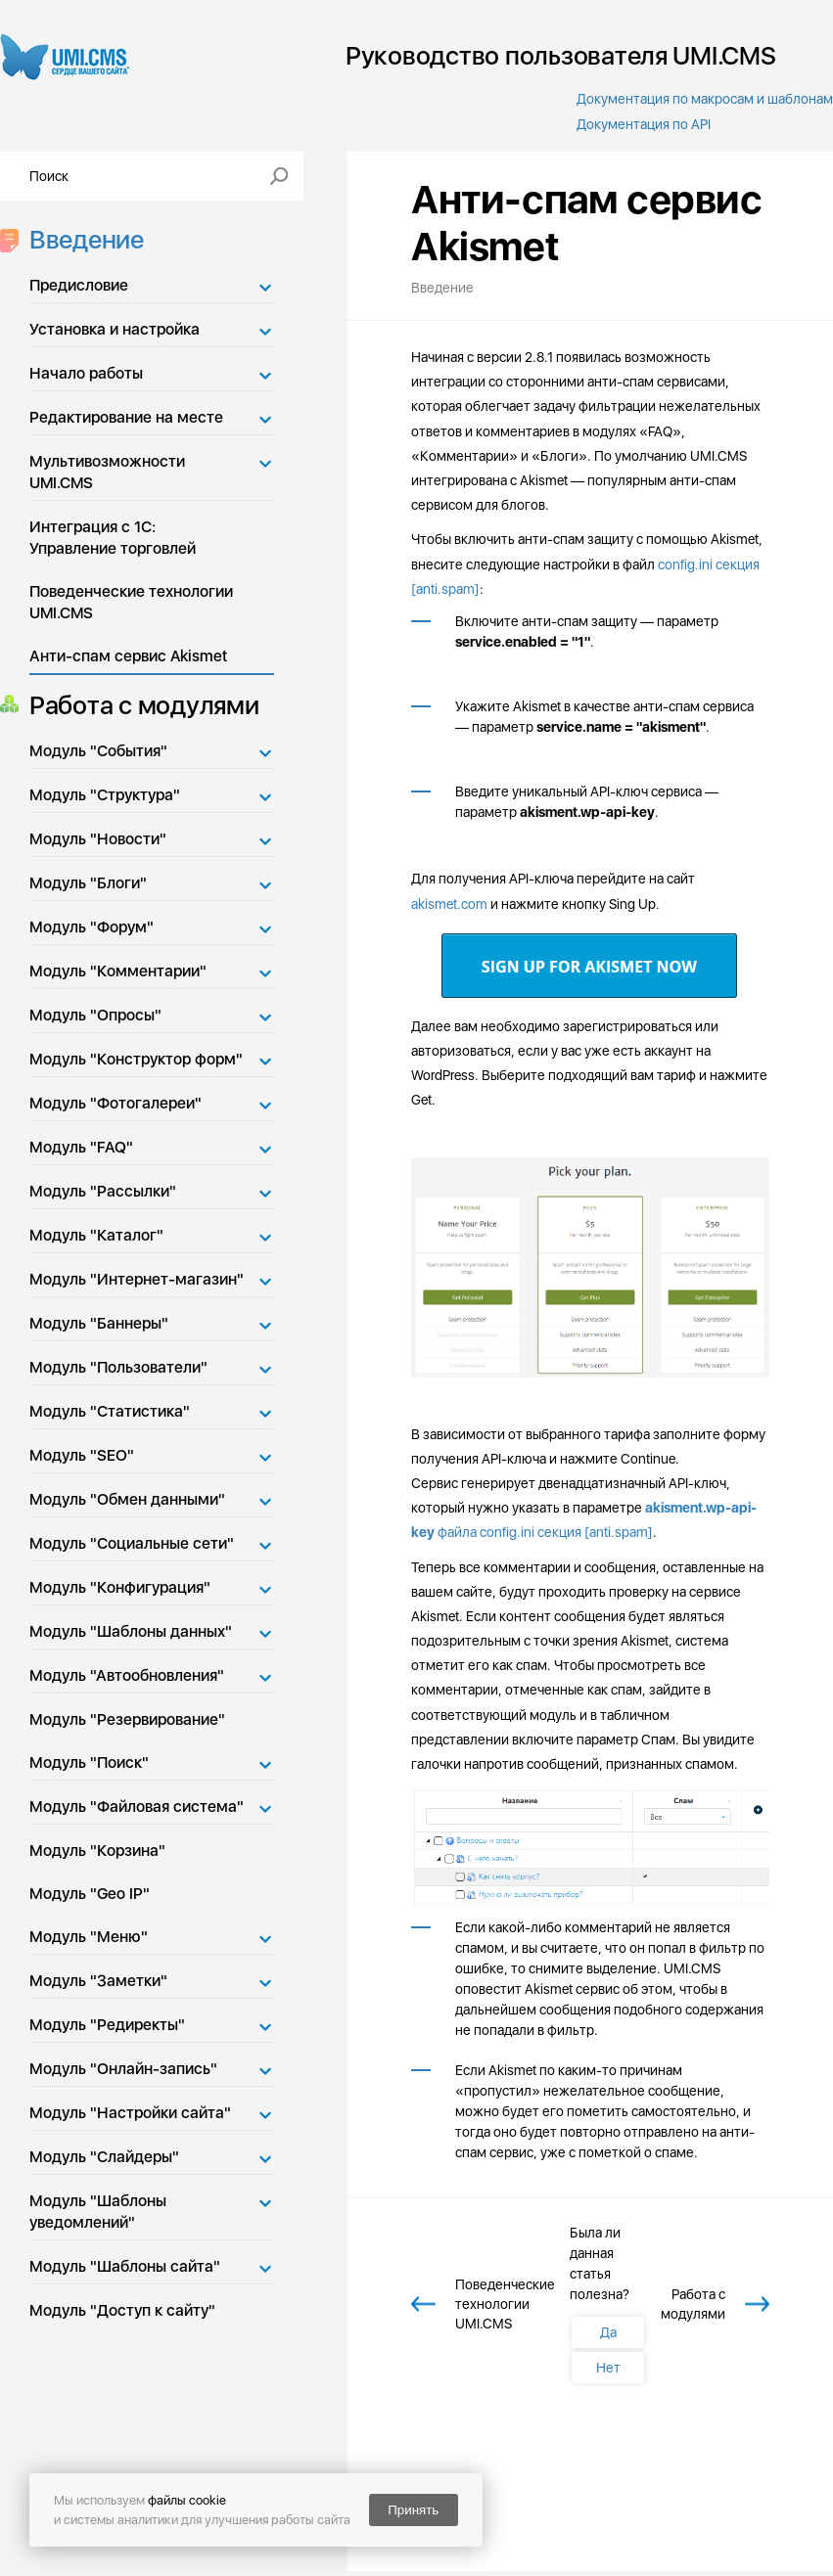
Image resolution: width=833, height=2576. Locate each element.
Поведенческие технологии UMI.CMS (131, 602)
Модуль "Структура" (104, 795)
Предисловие (78, 285)
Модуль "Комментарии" (118, 971)
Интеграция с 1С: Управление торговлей (112, 538)
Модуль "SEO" (81, 1455)
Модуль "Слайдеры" (104, 2156)
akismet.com (449, 904)
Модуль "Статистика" (109, 1411)
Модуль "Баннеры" (98, 1323)
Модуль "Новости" (97, 839)
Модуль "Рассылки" (102, 1191)
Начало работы (86, 373)
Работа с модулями (138, 705)
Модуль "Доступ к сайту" (122, 2310)
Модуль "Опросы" (95, 1015)
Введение (81, 239)
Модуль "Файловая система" (136, 1806)
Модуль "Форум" (91, 927)
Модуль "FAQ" (81, 1147)
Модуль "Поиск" (89, 1762)
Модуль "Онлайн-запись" (123, 2068)
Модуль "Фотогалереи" (115, 1103)
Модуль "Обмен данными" (127, 1499)
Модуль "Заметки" (98, 1980)
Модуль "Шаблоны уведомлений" (97, 2212)
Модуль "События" (98, 751)
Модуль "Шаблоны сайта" (124, 2266)
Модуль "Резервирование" (127, 1719)
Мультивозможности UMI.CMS (107, 472)
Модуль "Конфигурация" (119, 1587)
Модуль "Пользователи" (118, 1367)
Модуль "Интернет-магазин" (136, 1279)
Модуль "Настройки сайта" (130, 2112)
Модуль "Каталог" (96, 1235)
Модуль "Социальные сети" (131, 1543)
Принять (413, 2510)
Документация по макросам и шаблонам (705, 99)
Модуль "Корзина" (97, 1850)
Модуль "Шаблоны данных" (130, 1631)
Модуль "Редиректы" (107, 2024)
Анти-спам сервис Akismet (128, 656)
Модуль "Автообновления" (126, 1675)
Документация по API (644, 124)
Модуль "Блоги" (88, 883)
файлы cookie (187, 2500)
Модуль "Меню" (88, 1936)
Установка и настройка (114, 329)
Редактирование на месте (126, 417)
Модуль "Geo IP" (89, 1893)
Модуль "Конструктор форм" (136, 1059)
